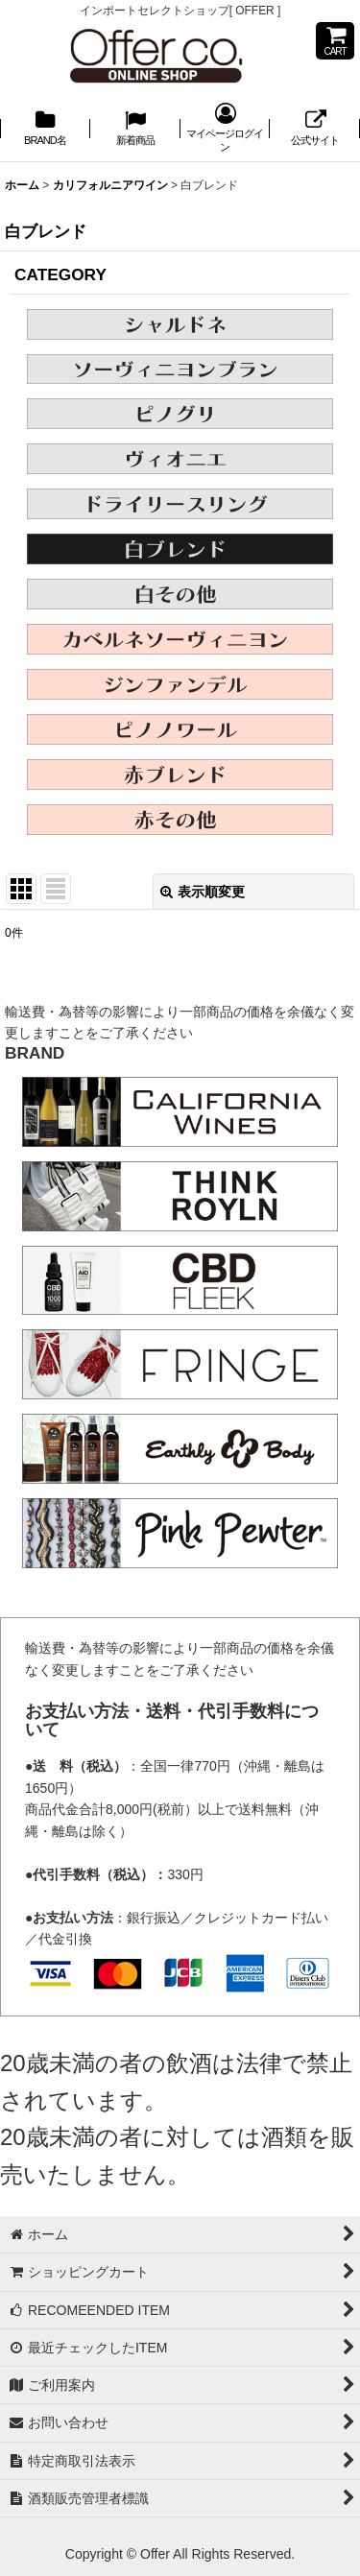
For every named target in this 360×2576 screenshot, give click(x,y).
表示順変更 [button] (202, 891)
